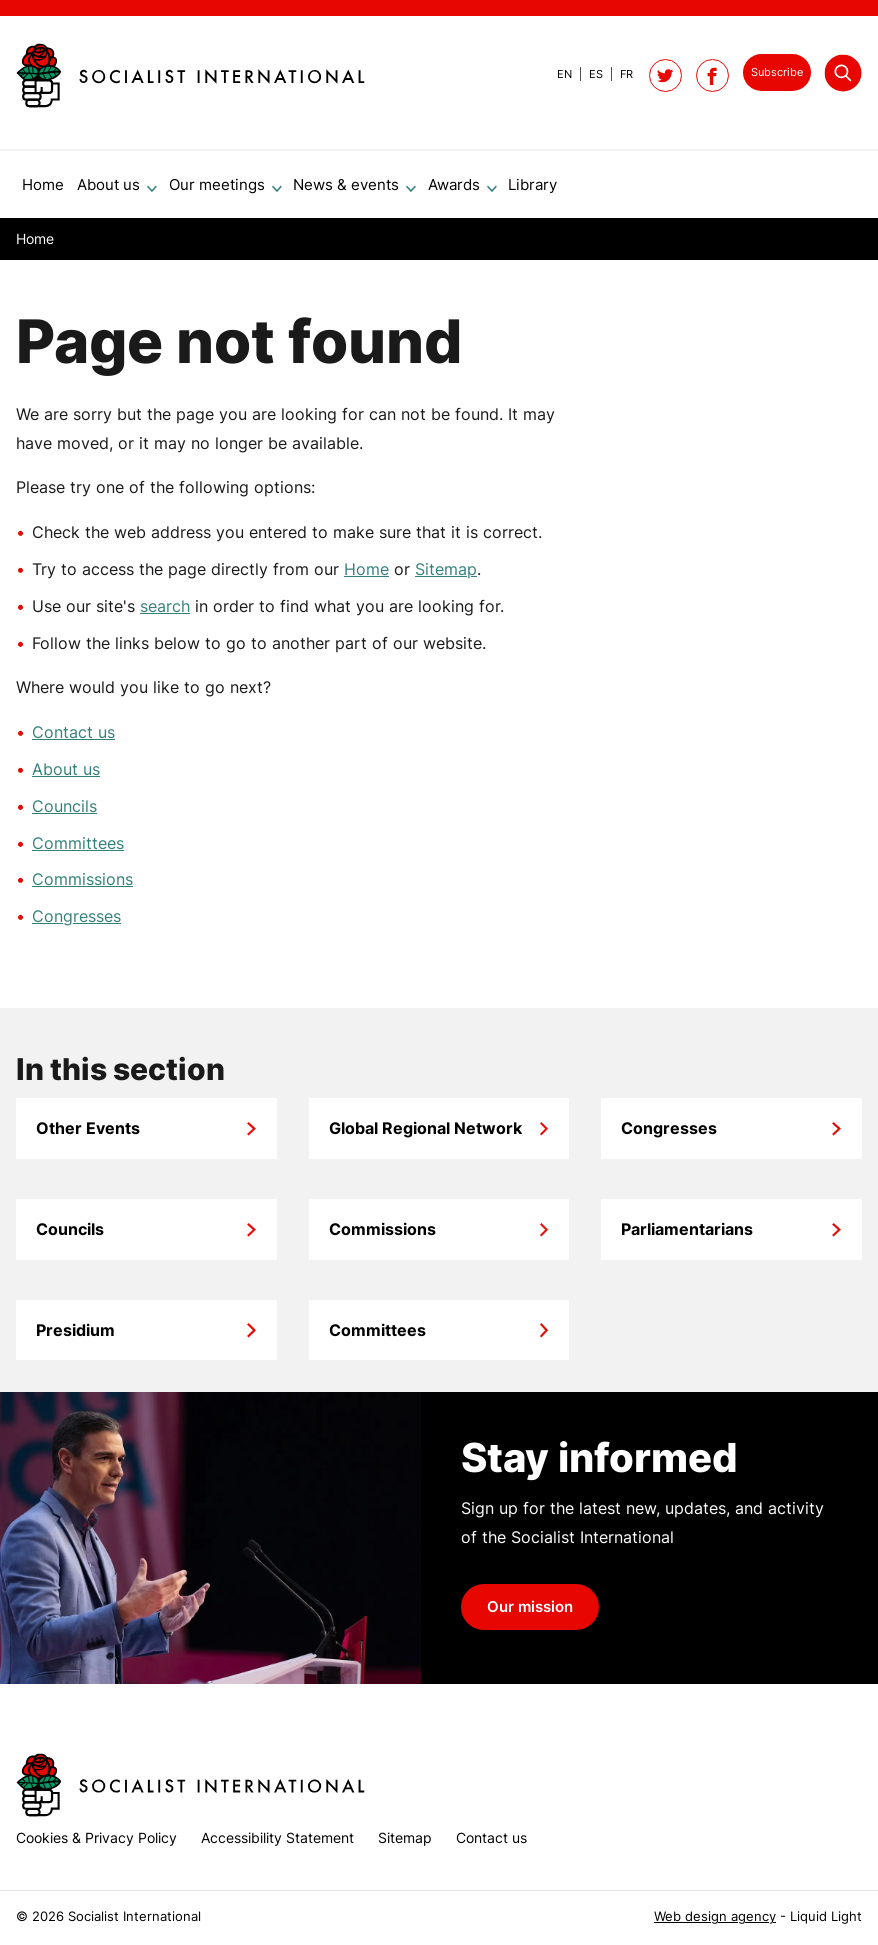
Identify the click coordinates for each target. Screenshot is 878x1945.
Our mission (530, 1615)
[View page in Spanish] (587, 74)
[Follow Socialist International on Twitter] (665, 75)
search (165, 614)
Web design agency (715, 1916)
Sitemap (446, 577)
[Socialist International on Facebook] (712, 75)
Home (366, 577)
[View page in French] (618, 74)
